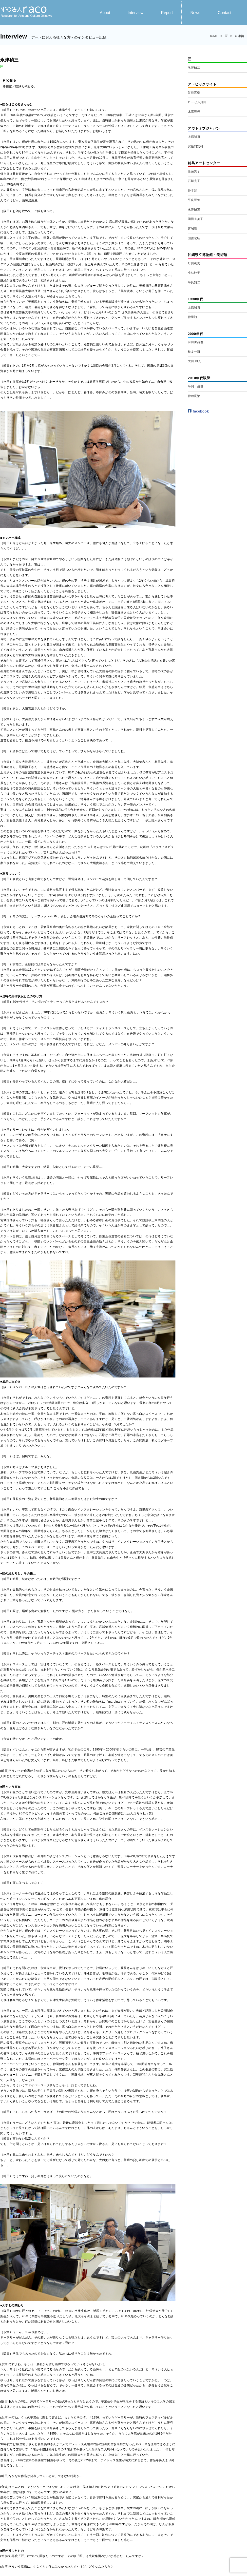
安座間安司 (195, 146)
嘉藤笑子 (194, 171)
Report (167, 13)
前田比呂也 (195, 342)
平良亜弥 (194, 200)
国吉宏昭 (194, 238)
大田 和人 (194, 361)
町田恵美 (194, 263)
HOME (213, 36)
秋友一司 (194, 352)
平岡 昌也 (195, 386)
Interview (135, 13)
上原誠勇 (194, 136)
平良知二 (194, 282)
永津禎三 (194, 67)
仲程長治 (194, 396)
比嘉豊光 (194, 111)
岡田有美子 (195, 219)
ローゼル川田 (197, 102)
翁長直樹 (194, 92)
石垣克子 (194, 181)
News (195, 13)
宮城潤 (192, 228)
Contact (224, 13)
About (105, 13)
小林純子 (194, 273)
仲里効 (192, 317)
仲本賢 (192, 190)
